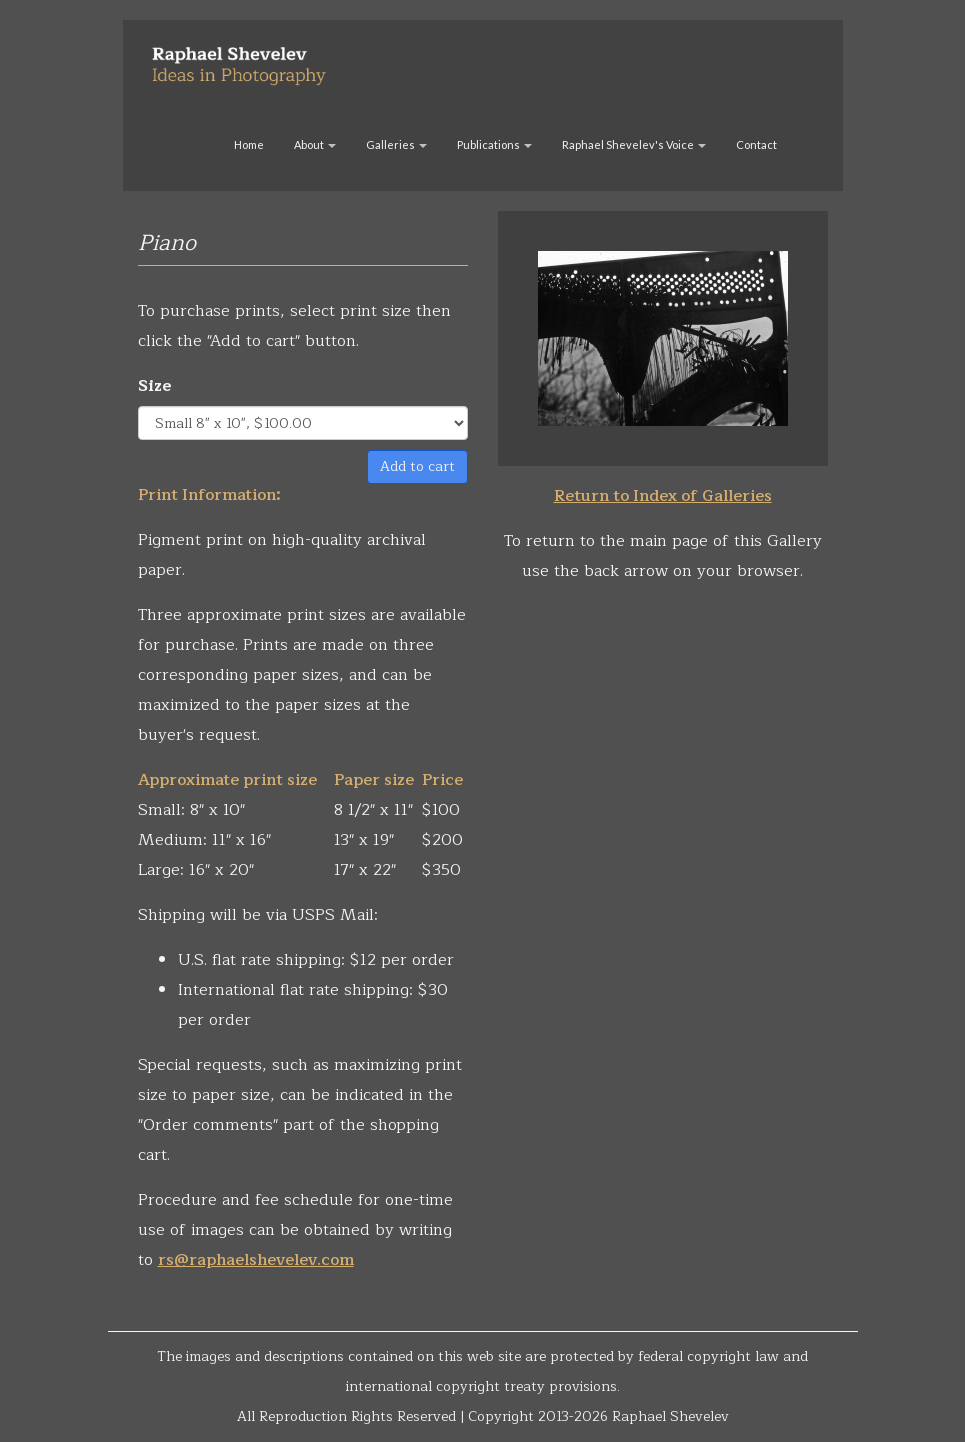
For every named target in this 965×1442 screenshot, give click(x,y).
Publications (494, 144)
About (315, 144)
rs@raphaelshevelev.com (256, 1260)
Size (155, 386)
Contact (756, 144)
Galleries (396, 144)
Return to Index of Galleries (663, 496)
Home (249, 144)
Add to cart (417, 466)
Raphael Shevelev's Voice (634, 144)
